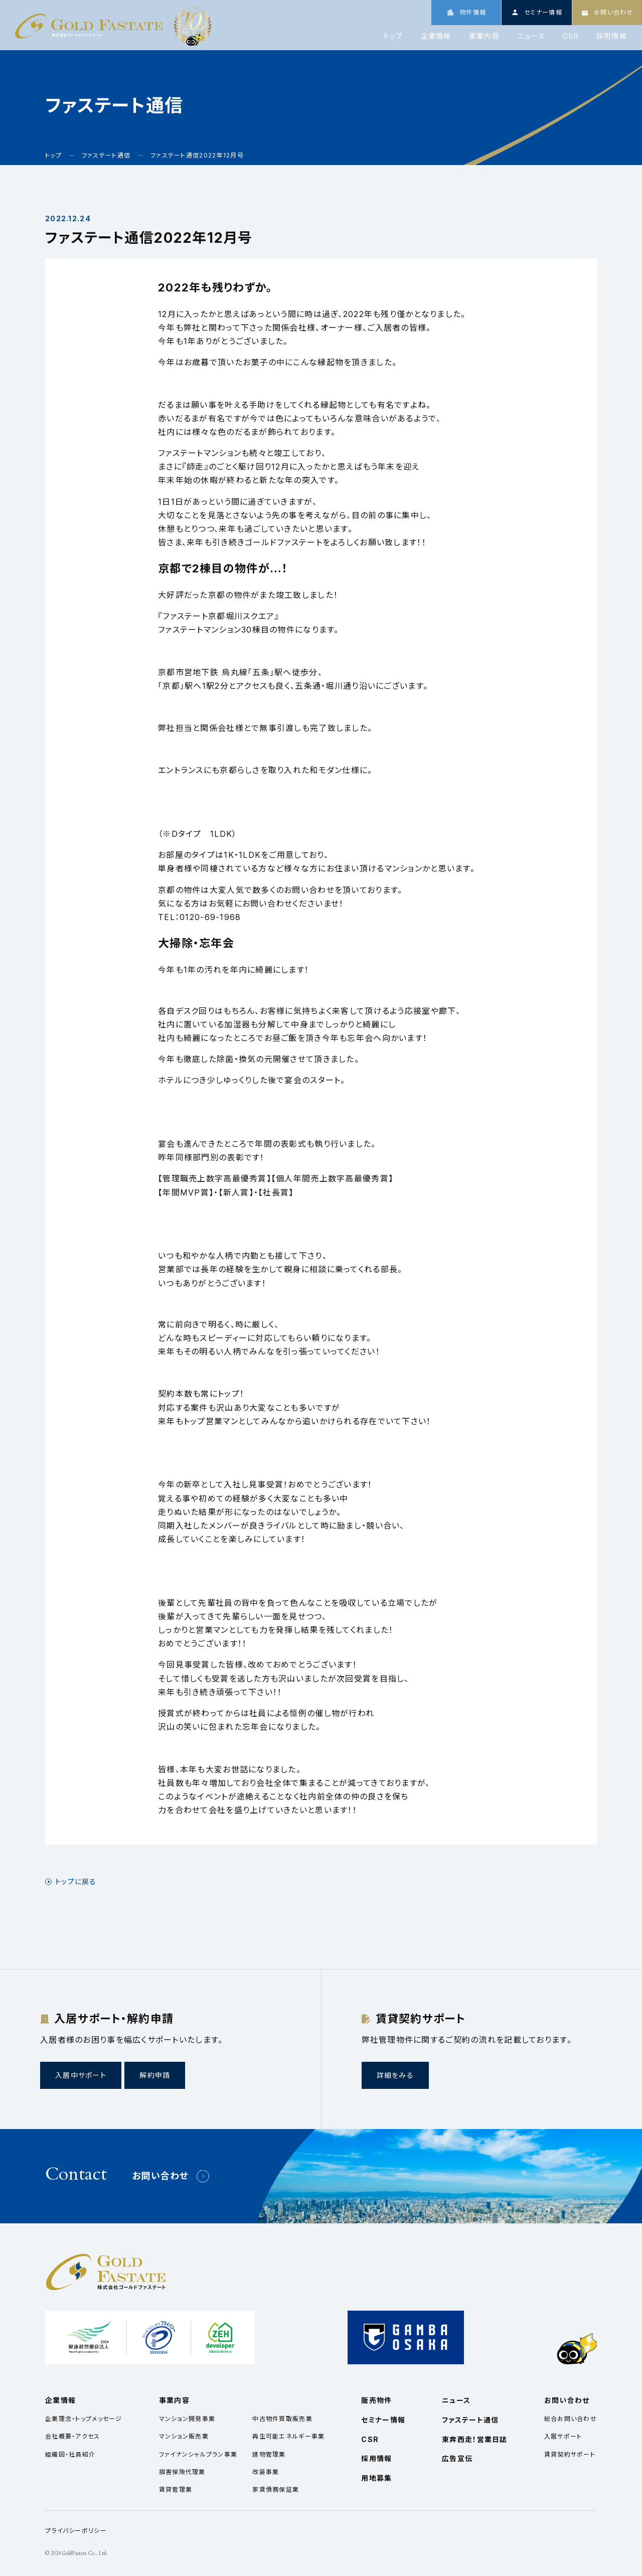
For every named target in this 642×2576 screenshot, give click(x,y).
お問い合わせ (160, 2176)
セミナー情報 (383, 2419)
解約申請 (154, 2075)
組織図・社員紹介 (70, 2454)
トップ (393, 36)
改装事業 (265, 2472)
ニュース (531, 36)
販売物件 (376, 2400)
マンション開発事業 (187, 2418)
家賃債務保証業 (275, 2489)
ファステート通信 (470, 2419)
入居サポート (563, 2436)
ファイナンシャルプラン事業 (198, 2454)
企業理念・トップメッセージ (83, 2418)
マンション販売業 (184, 2436)
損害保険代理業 (182, 2472)
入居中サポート (80, 2075)
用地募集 (376, 2478)
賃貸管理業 (175, 2489)
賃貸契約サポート (569, 2454)
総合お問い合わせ (570, 2418)
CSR (571, 36)
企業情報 (436, 36)
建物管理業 (268, 2454)
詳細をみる (395, 2075)
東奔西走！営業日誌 (475, 2439)
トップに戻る (76, 1881)
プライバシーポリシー (76, 2530)
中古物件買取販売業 (282, 2418)
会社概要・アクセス (72, 2436)
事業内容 (484, 36)
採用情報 (611, 36)
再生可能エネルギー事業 (288, 2436)
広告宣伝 (457, 2458)
